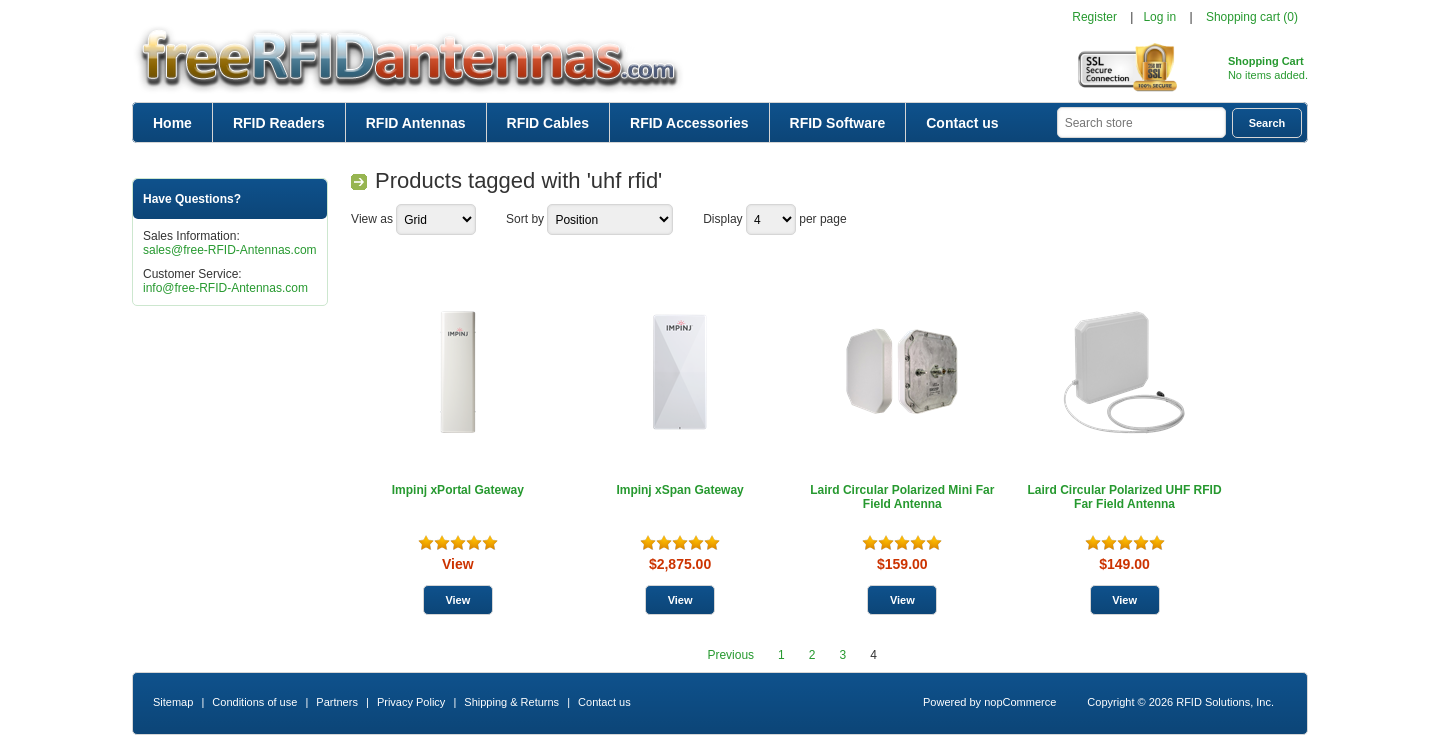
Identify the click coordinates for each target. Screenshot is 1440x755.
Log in (1159, 17)
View (458, 564)
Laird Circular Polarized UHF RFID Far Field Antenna (1125, 497)
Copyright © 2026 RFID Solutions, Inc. (1180, 702)
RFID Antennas (416, 123)
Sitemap (173, 702)
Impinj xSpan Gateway (679, 490)
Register (1094, 17)
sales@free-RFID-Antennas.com (230, 250)
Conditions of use (254, 702)
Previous (730, 655)
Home (172, 123)
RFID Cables (548, 123)
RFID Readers (279, 123)
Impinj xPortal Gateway (458, 490)
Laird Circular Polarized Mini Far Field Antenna (902, 497)
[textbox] (1141, 122)
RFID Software (838, 123)
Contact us (962, 123)
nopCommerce (1020, 702)
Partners (337, 702)
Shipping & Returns (511, 702)
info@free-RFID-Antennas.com (225, 288)
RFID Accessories (689, 123)
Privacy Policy (411, 702)
